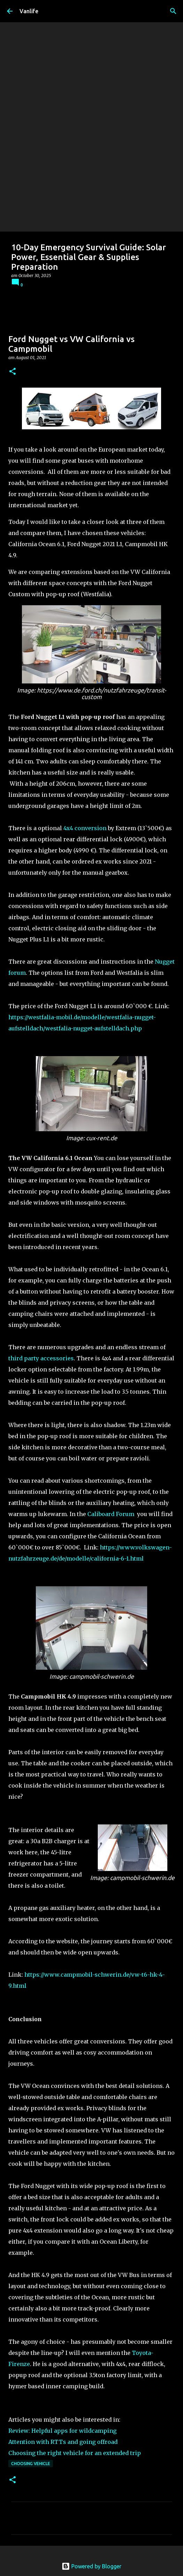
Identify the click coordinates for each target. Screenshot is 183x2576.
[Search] (173, 11)
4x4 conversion (84, 828)
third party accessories (41, 1358)
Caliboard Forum (110, 1513)
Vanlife (28, 11)
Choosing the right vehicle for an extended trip (74, 2452)
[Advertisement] (91, 179)
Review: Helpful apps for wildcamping (62, 2430)
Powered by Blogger (91, 2566)
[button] (12, 371)
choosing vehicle (30, 2463)
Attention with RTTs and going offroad (63, 2441)
